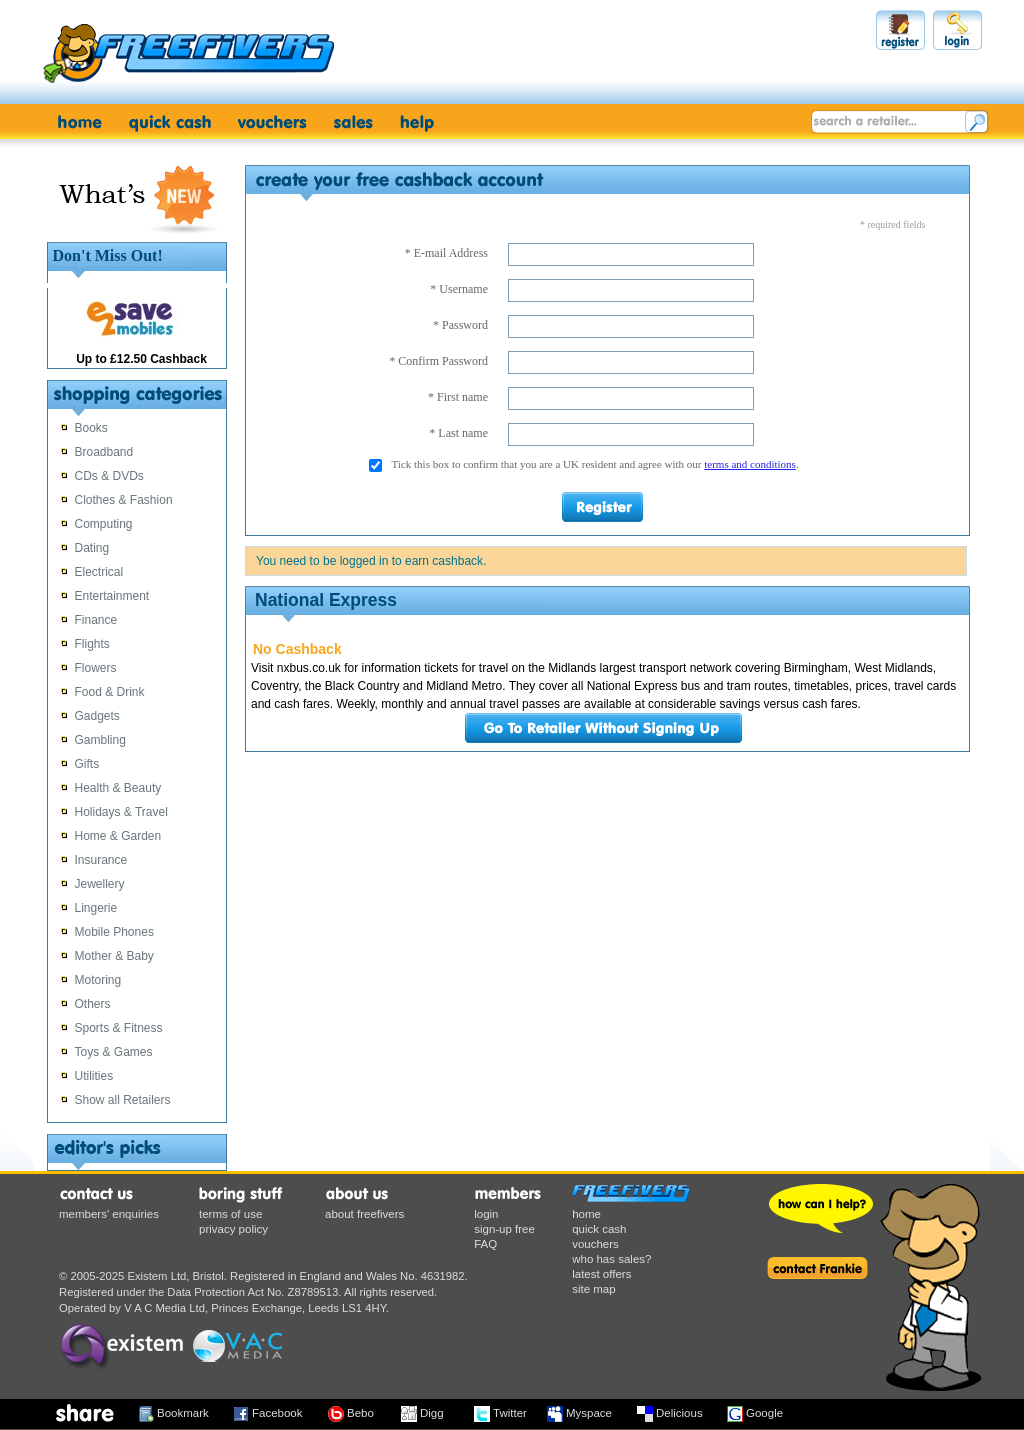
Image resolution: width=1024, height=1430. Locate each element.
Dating (92, 548)
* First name (458, 397)
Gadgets (97, 716)
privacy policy (233, 1229)
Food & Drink (110, 692)
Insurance (101, 860)
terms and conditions (750, 464)
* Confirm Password (438, 361)
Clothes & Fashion (124, 500)
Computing (104, 524)
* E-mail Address (446, 253)
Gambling (100, 740)
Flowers (96, 668)
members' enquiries (109, 1214)
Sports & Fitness (119, 1028)
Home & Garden (118, 836)
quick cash (599, 1229)
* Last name (458, 433)
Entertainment (112, 596)
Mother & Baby (114, 956)
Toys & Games (114, 1052)
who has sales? (611, 1259)
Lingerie (96, 908)
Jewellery (100, 884)
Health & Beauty (118, 788)
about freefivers (364, 1214)
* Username (459, 289)
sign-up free (504, 1229)
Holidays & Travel (121, 812)
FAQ (485, 1244)
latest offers (601, 1274)
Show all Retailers (123, 1100)
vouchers (595, 1244)
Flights (92, 644)
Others (93, 1004)
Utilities (94, 1076)
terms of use (230, 1214)
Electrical (99, 572)
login (486, 1214)
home (586, 1214)
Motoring (98, 980)
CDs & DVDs (109, 476)
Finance (96, 620)
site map (593, 1289)
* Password (460, 325)
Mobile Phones (114, 932)
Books (91, 428)
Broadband (104, 452)
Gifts (87, 764)
